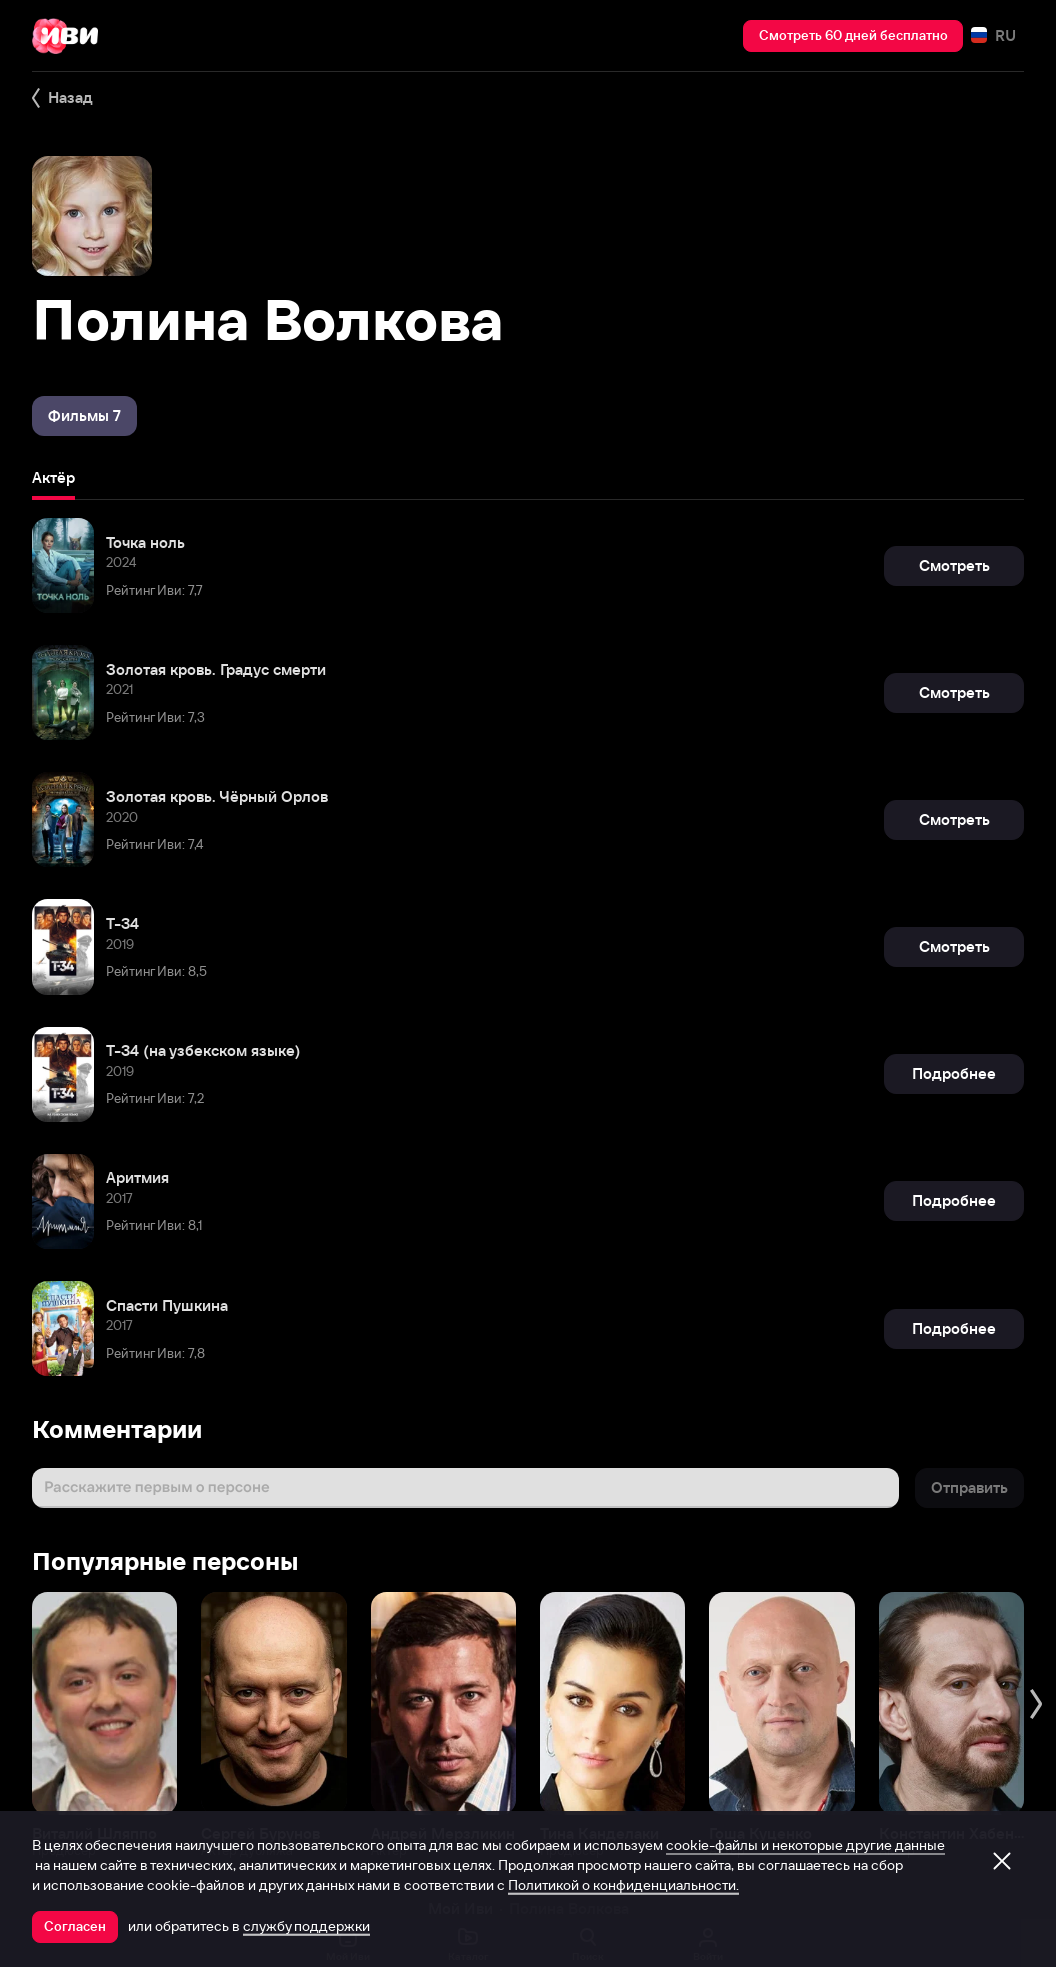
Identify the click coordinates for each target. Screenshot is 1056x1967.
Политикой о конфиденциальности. (623, 1885)
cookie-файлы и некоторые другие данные (805, 1845)
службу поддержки (306, 1926)
